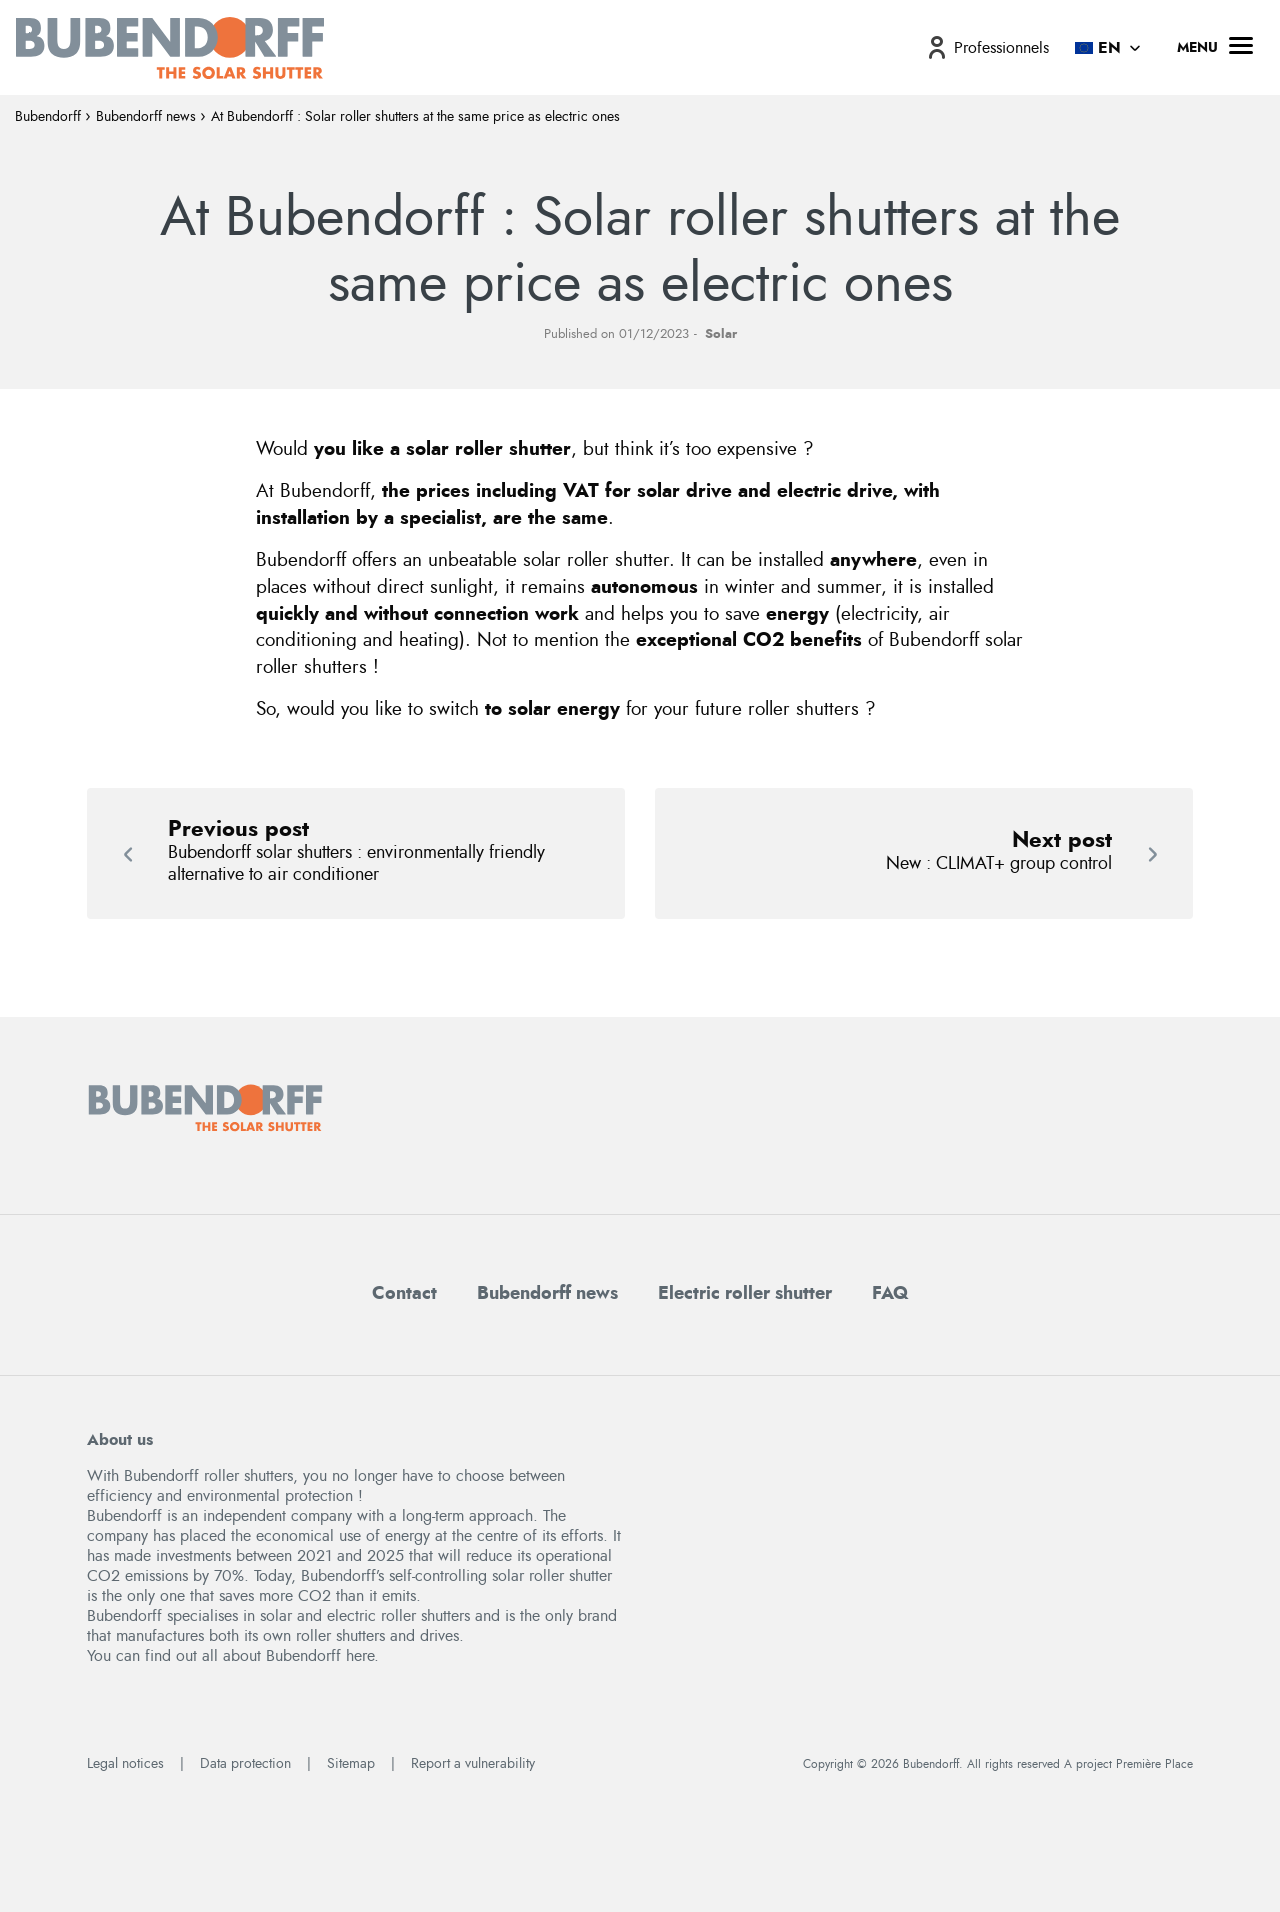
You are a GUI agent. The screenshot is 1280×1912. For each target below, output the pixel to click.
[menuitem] (986, 47)
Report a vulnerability (473, 1764)
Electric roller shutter (745, 1294)
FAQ (890, 1294)
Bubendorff (48, 117)
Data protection (245, 1764)
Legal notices (125, 1764)
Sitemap (351, 1764)
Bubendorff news (146, 117)
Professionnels (1001, 48)
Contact (404, 1294)
